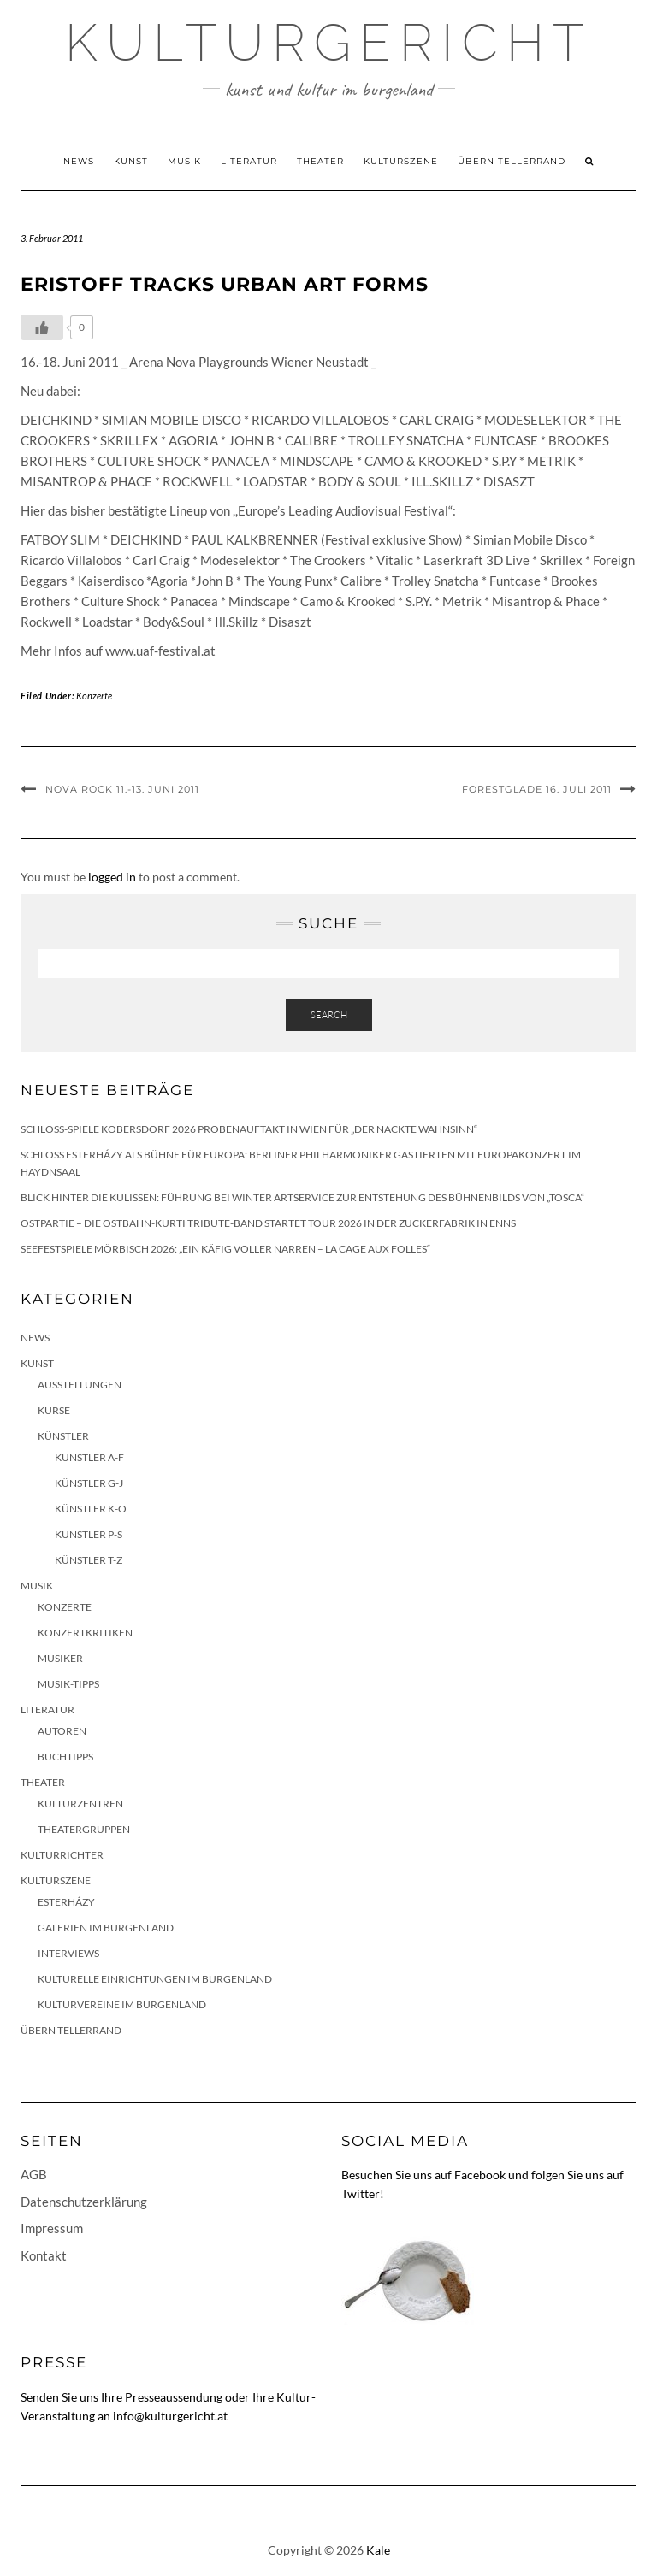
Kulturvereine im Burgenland (122, 2004)
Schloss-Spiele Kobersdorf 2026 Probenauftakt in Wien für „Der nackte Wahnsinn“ (249, 1129)
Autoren (62, 1730)
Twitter (360, 2193)
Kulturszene (401, 161)
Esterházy (66, 1901)
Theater (320, 161)
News (78, 161)
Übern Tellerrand (511, 161)
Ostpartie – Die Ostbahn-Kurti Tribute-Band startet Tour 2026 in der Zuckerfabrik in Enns (268, 1223)
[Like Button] (42, 327)
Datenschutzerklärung (84, 2201)
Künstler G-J (89, 1483)
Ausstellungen (79, 1384)
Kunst (131, 161)
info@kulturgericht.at (170, 2415)
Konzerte (94, 695)
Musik (184, 161)
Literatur (249, 161)
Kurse (54, 1410)
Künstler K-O (91, 1508)
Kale (378, 2550)
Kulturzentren (80, 1803)
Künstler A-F (89, 1457)
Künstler (63, 1435)
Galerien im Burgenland (106, 1927)
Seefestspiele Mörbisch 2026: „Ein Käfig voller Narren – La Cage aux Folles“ (225, 1248)
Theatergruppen (84, 1829)
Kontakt (44, 2255)
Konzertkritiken (85, 1632)
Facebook (480, 2174)
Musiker (60, 1658)
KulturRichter (62, 1854)
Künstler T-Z (88, 1559)
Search (329, 1015)
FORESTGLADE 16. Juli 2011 (537, 789)
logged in (112, 876)
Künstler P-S (88, 1534)
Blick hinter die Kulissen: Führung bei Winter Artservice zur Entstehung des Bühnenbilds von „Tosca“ (302, 1197)
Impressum (52, 2228)
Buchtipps (65, 1756)
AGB (34, 2174)
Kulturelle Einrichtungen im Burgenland (155, 1978)
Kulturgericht (328, 43)
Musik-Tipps (68, 1683)
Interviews (68, 1953)
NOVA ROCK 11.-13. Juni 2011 (122, 789)
